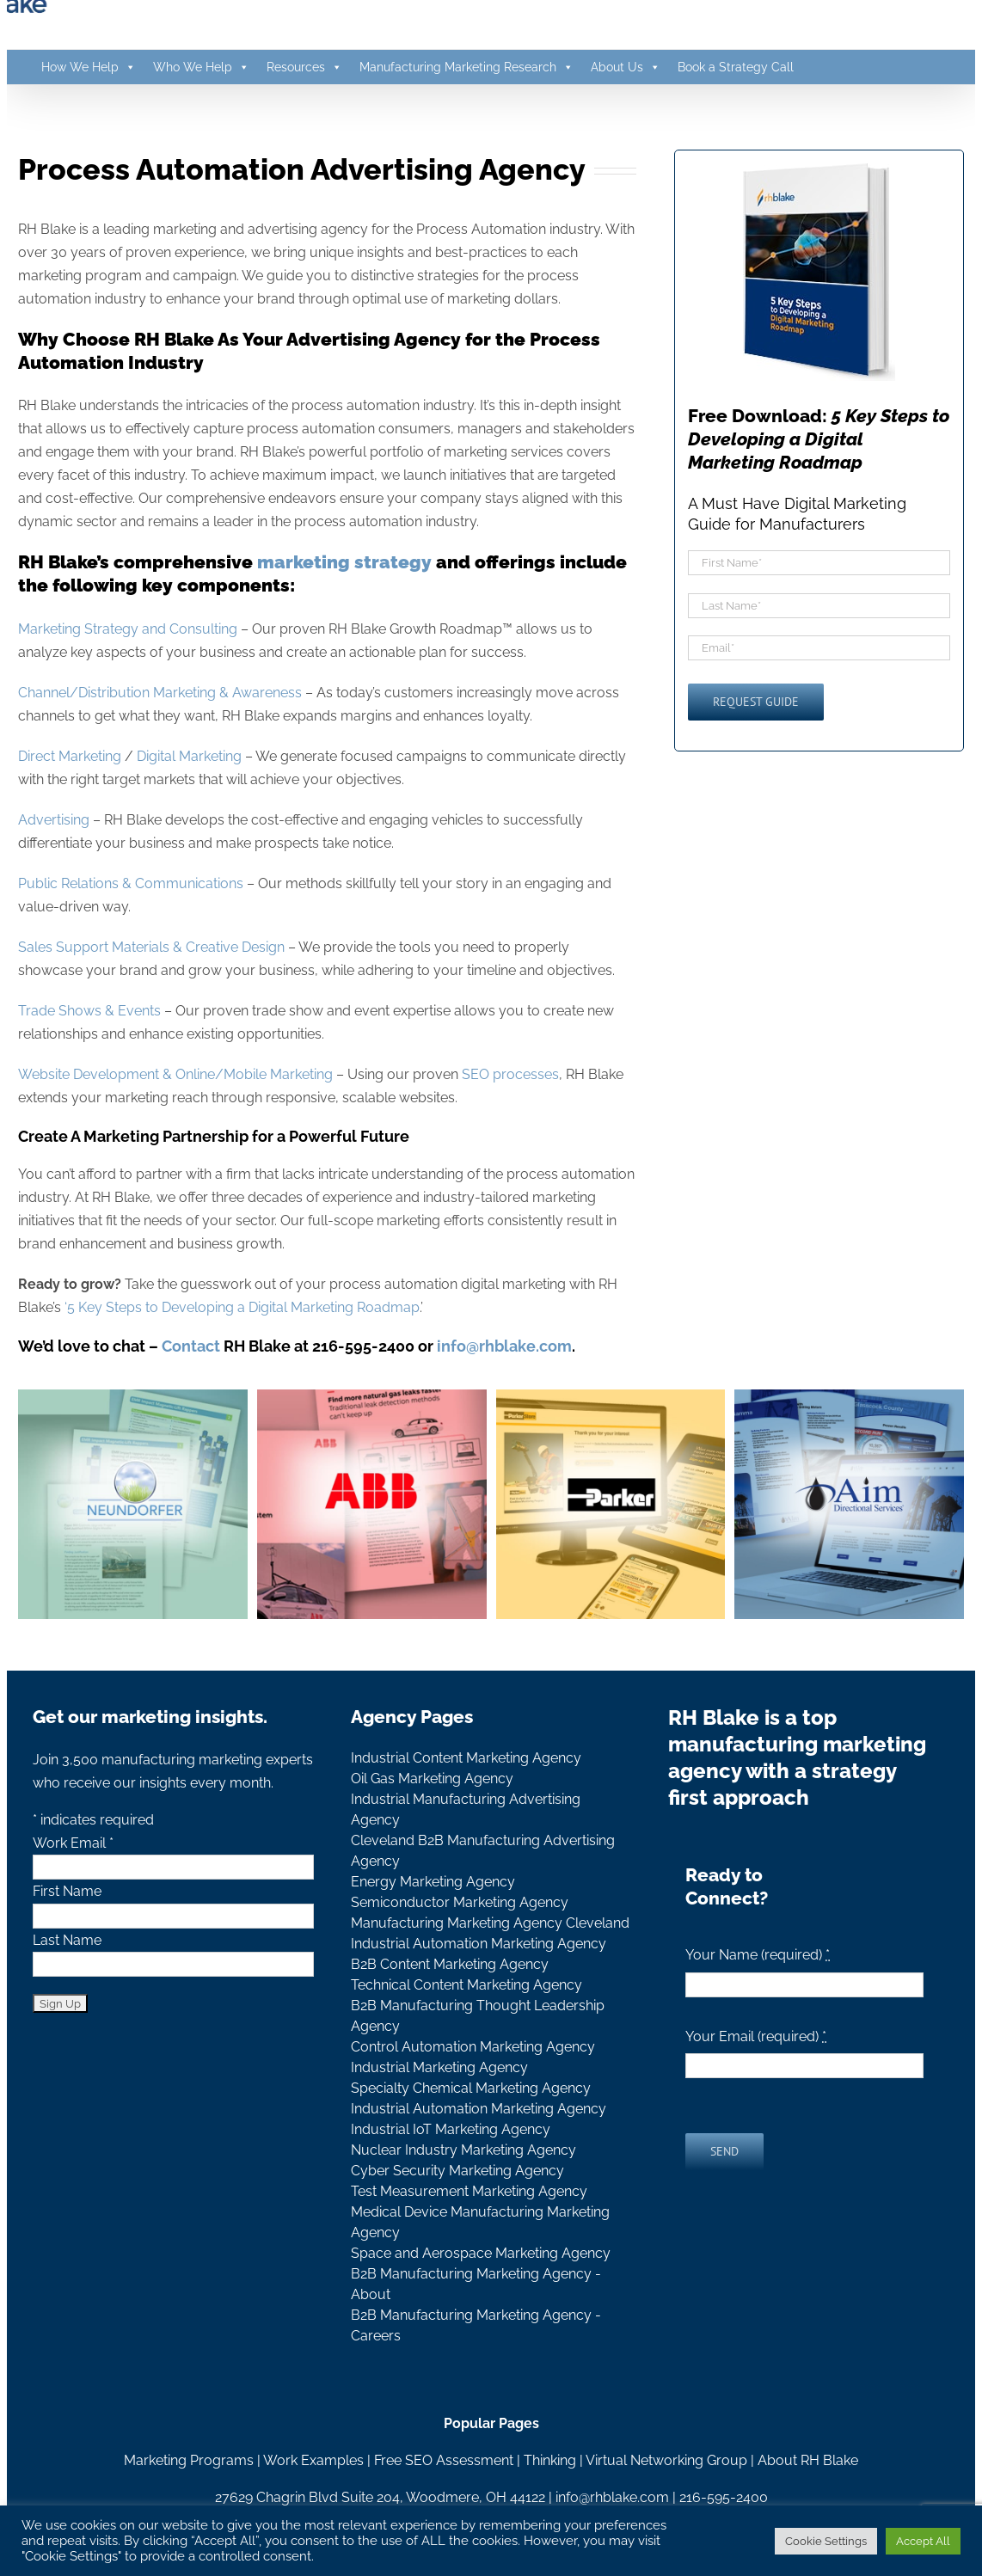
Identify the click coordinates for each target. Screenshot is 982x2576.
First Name (67, 1891)
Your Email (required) (755, 2036)
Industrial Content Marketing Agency (466, 1758)
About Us (625, 67)
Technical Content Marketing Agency (466, 1985)
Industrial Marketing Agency (439, 2067)
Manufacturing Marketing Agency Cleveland (490, 1923)
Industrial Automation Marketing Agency (478, 1943)
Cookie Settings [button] (826, 2541)
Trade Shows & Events (89, 1011)
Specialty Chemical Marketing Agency (471, 2088)
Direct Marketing (69, 756)
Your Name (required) (757, 1955)
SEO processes (510, 1074)
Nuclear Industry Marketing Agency (463, 2150)
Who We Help (201, 67)
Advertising (53, 820)
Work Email (73, 1843)
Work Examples (313, 2460)
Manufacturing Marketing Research (466, 67)
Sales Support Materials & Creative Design (151, 947)
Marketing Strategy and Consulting (127, 629)
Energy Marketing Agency (433, 1882)
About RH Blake (808, 2460)
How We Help (88, 67)
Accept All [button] (923, 2541)
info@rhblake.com (612, 2497)
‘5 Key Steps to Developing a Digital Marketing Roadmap (242, 1307)
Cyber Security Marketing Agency (457, 2170)
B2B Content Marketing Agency (450, 1964)
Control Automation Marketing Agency (473, 2047)
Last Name (67, 1940)
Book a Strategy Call (736, 67)
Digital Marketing (189, 756)
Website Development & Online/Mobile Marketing (175, 1074)
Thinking (550, 2460)
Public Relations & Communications (130, 883)
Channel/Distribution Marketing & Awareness (160, 692)
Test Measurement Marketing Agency (469, 2191)
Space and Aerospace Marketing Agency (481, 2253)
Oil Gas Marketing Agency (432, 1778)
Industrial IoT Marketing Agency (450, 2129)
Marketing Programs (189, 2460)
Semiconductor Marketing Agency (459, 1902)
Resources (304, 67)
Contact (191, 1346)
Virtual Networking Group (666, 2460)
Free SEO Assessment (443, 2460)
